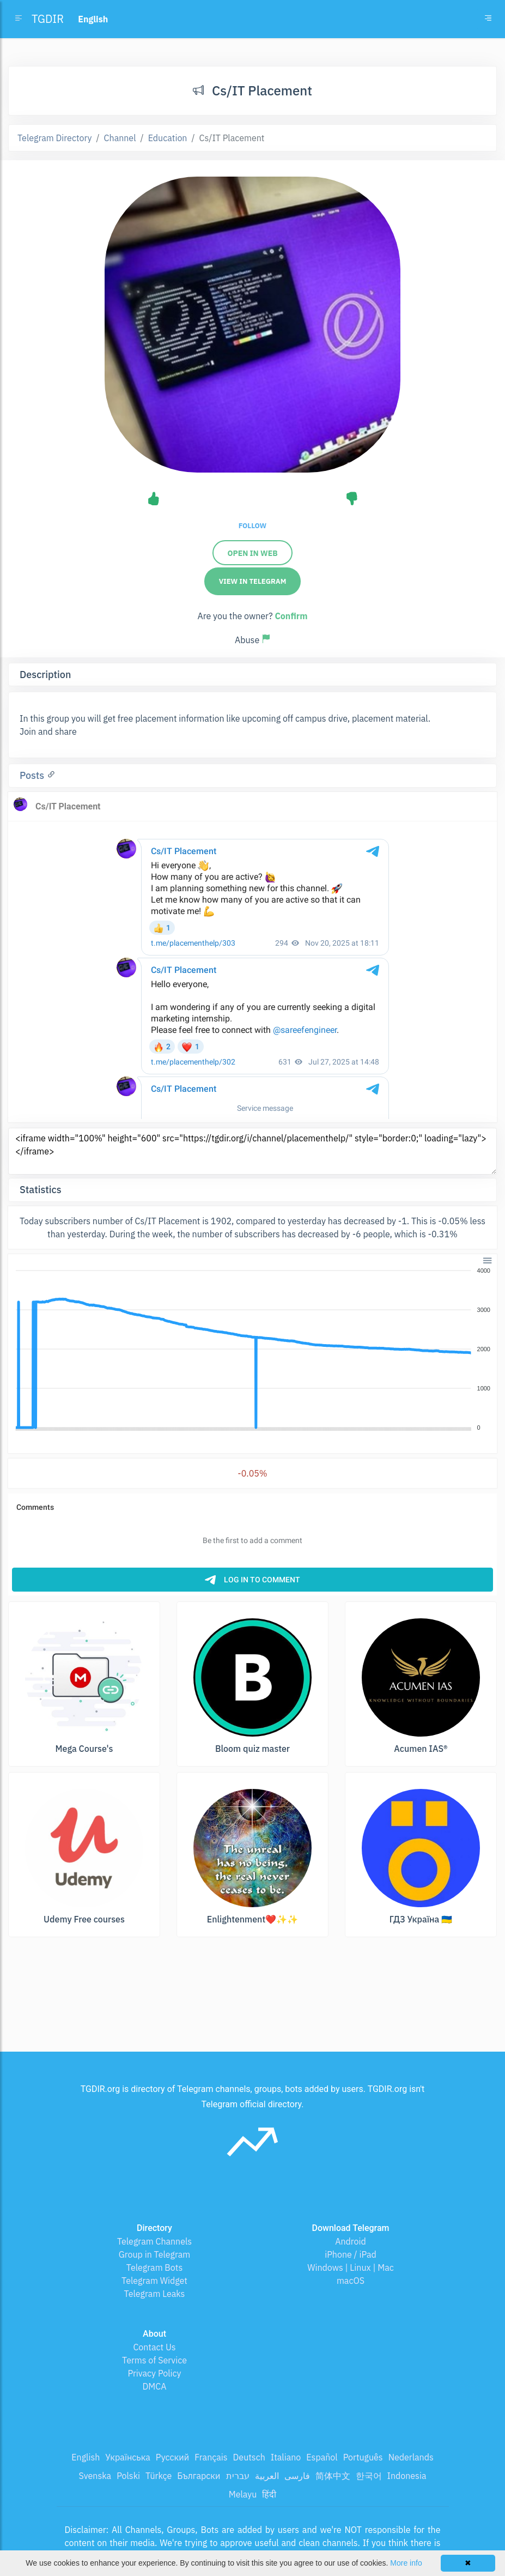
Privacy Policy (154, 2373)
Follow (252, 525)
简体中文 (332, 2475)
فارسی (297, 2475)
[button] (486, 1259)
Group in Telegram (155, 2254)
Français (210, 2457)
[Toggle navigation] (488, 19)
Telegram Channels (154, 2241)
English (85, 2457)
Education (167, 137)
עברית (238, 2475)
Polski (128, 2475)
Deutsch (249, 2457)
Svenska (95, 2475)
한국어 (369, 2475)
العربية (267, 2475)
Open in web (252, 553)
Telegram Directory (54, 137)
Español (321, 2457)
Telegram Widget (154, 2280)
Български (198, 2475)
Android (350, 2241)
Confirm (291, 615)
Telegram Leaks (154, 2293)
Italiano (286, 2457)
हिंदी (269, 2494)
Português (363, 2457)
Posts (33, 775)
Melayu (243, 2494)
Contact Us (154, 2347)
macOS (350, 2280)
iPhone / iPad (350, 2254)
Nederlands (411, 2457)
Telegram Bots (154, 2267)
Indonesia (407, 2475)
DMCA (155, 2386)
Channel (120, 137)
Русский (172, 2457)
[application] (252, 1349)
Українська (127, 2457)
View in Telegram (253, 581)
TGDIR (48, 18)
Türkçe (158, 2475)
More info (406, 2563)
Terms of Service (154, 2360)
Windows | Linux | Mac (350, 2267)
